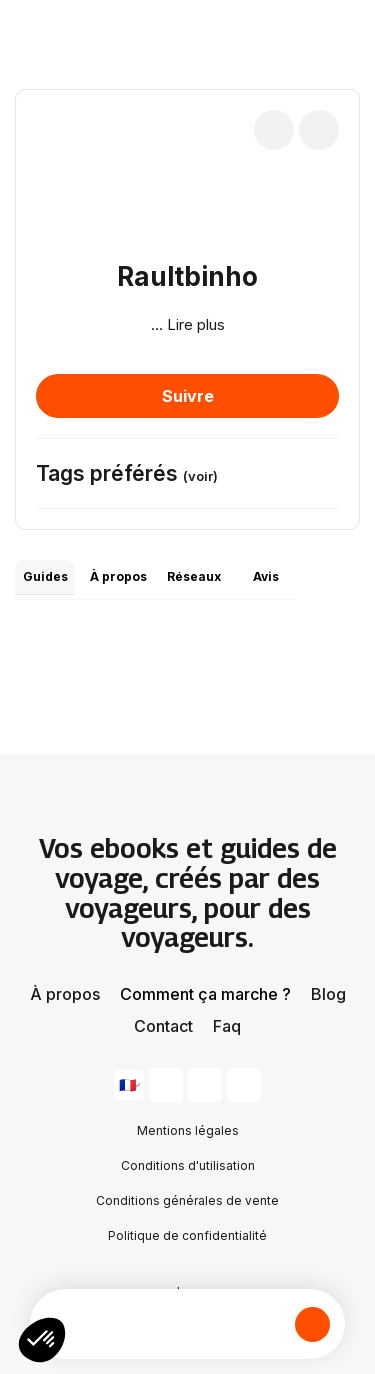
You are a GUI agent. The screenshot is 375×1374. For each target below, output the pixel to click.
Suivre (188, 396)
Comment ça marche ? (205, 994)
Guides (45, 576)
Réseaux (194, 576)
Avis (266, 576)
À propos (118, 576)
